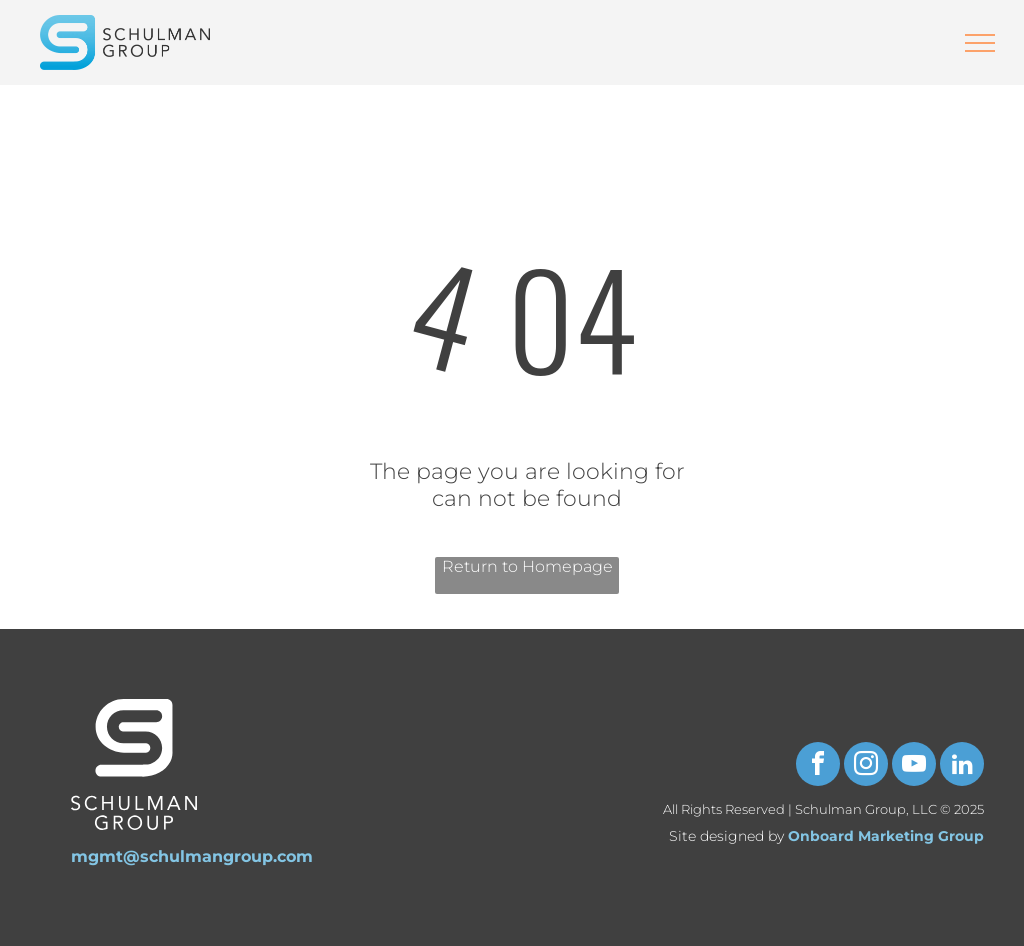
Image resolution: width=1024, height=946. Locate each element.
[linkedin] (962, 766)
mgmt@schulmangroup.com (192, 856)
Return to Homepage (527, 566)
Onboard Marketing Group (886, 836)
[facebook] (818, 766)
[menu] (980, 43)
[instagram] (866, 766)
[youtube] (914, 766)
